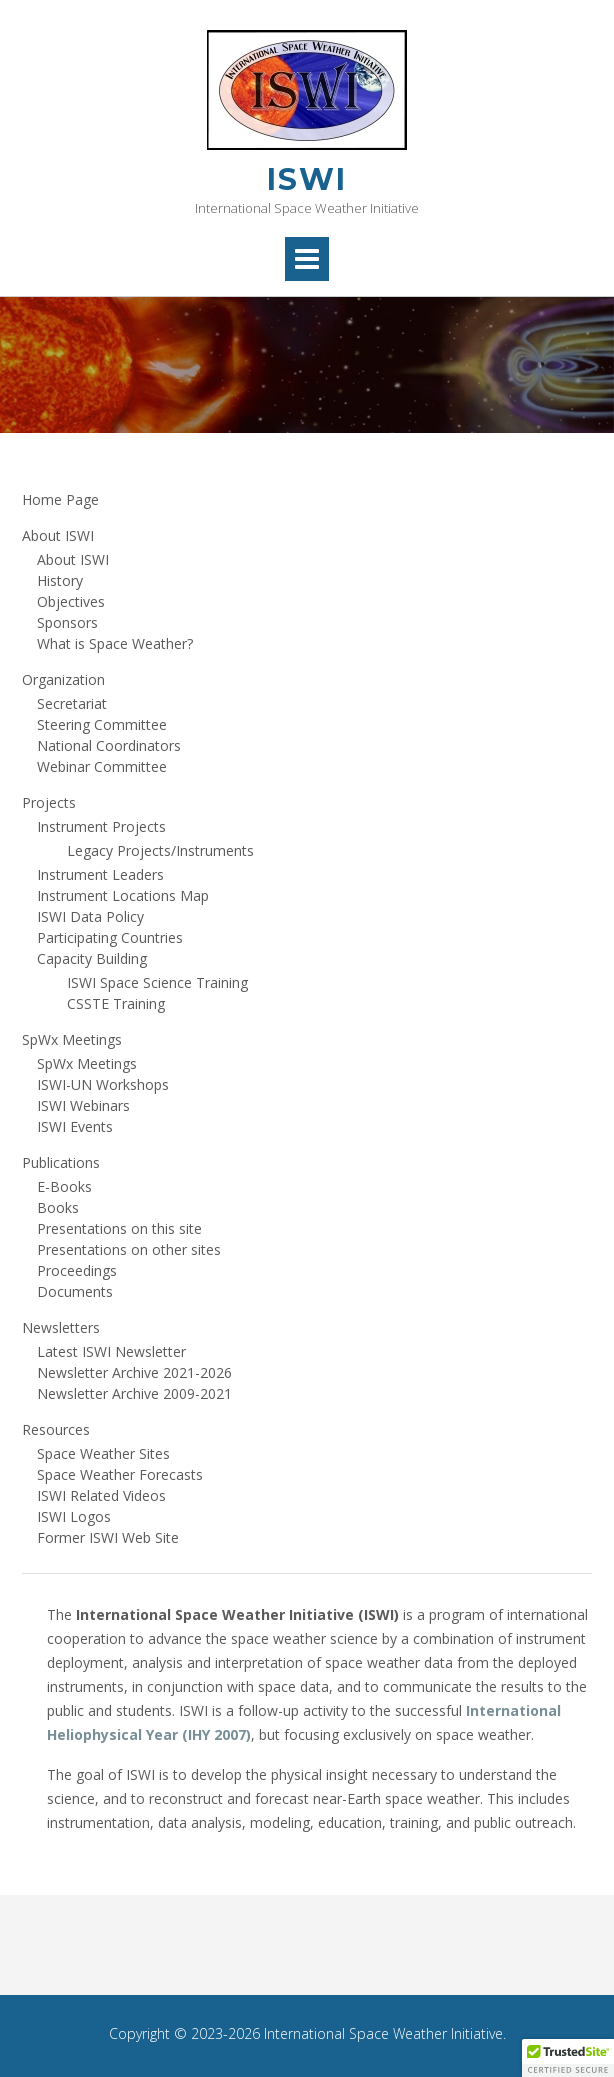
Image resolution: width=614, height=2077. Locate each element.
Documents (75, 1291)
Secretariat (72, 703)
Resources (56, 1429)
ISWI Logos (74, 1516)
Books (58, 1207)
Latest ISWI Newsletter (111, 1351)
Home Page (60, 499)
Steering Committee (102, 724)
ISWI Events (75, 1126)
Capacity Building (92, 958)
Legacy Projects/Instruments (160, 850)
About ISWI (58, 535)
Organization (63, 679)
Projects (49, 802)
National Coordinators (109, 745)
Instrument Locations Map (123, 895)
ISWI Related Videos (101, 1495)
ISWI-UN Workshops (103, 1084)
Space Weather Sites (103, 1453)
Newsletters (61, 1327)
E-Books (64, 1186)
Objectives (71, 601)
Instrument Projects (101, 826)
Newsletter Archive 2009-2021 (134, 1393)
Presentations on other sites (129, 1249)
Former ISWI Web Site (108, 1537)
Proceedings (77, 1270)
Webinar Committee (102, 766)
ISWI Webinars (83, 1105)
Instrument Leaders (100, 874)
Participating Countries (110, 937)
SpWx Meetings (72, 1039)
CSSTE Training (116, 1003)
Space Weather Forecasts (120, 1474)
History (60, 580)
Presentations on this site (119, 1228)
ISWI (307, 179)
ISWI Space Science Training (157, 982)
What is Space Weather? (115, 643)
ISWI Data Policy (90, 916)
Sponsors (67, 622)
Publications (61, 1162)
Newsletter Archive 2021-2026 (134, 1372)
